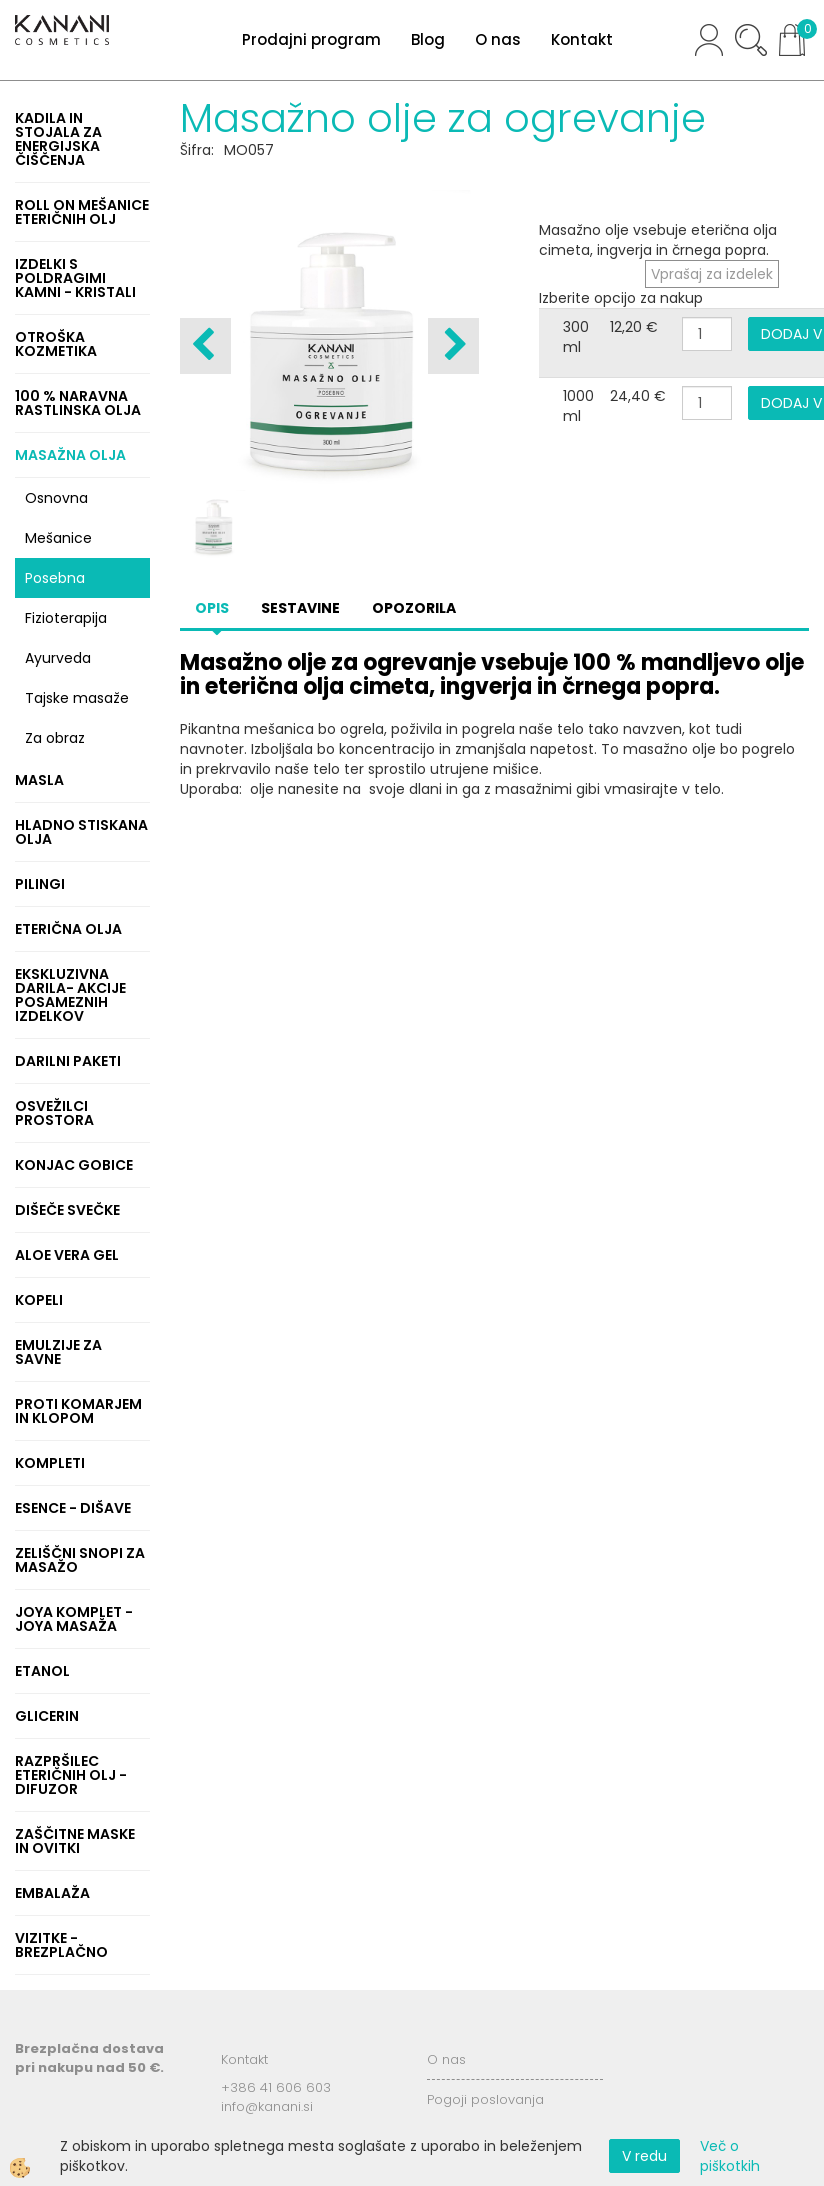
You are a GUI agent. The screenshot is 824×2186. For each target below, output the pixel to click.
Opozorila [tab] (414, 608)
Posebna (55, 578)
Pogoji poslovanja (485, 2099)
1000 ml (578, 406)
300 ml (576, 337)
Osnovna (56, 498)
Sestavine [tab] (300, 608)
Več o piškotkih (730, 2156)
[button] (453, 346)
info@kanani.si (267, 2106)
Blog (428, 39)
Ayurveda (58, 658)
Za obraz (55, 738)
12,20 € (634, 327)
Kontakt (582, 39)
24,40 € (638, 396)
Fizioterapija (66, 618)
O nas (498, 39)
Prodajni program (311, 39)
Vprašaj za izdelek (712, 274)
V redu (644, 2156)
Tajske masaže (77, 698)
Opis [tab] (212, 608)
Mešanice (58, 538)
